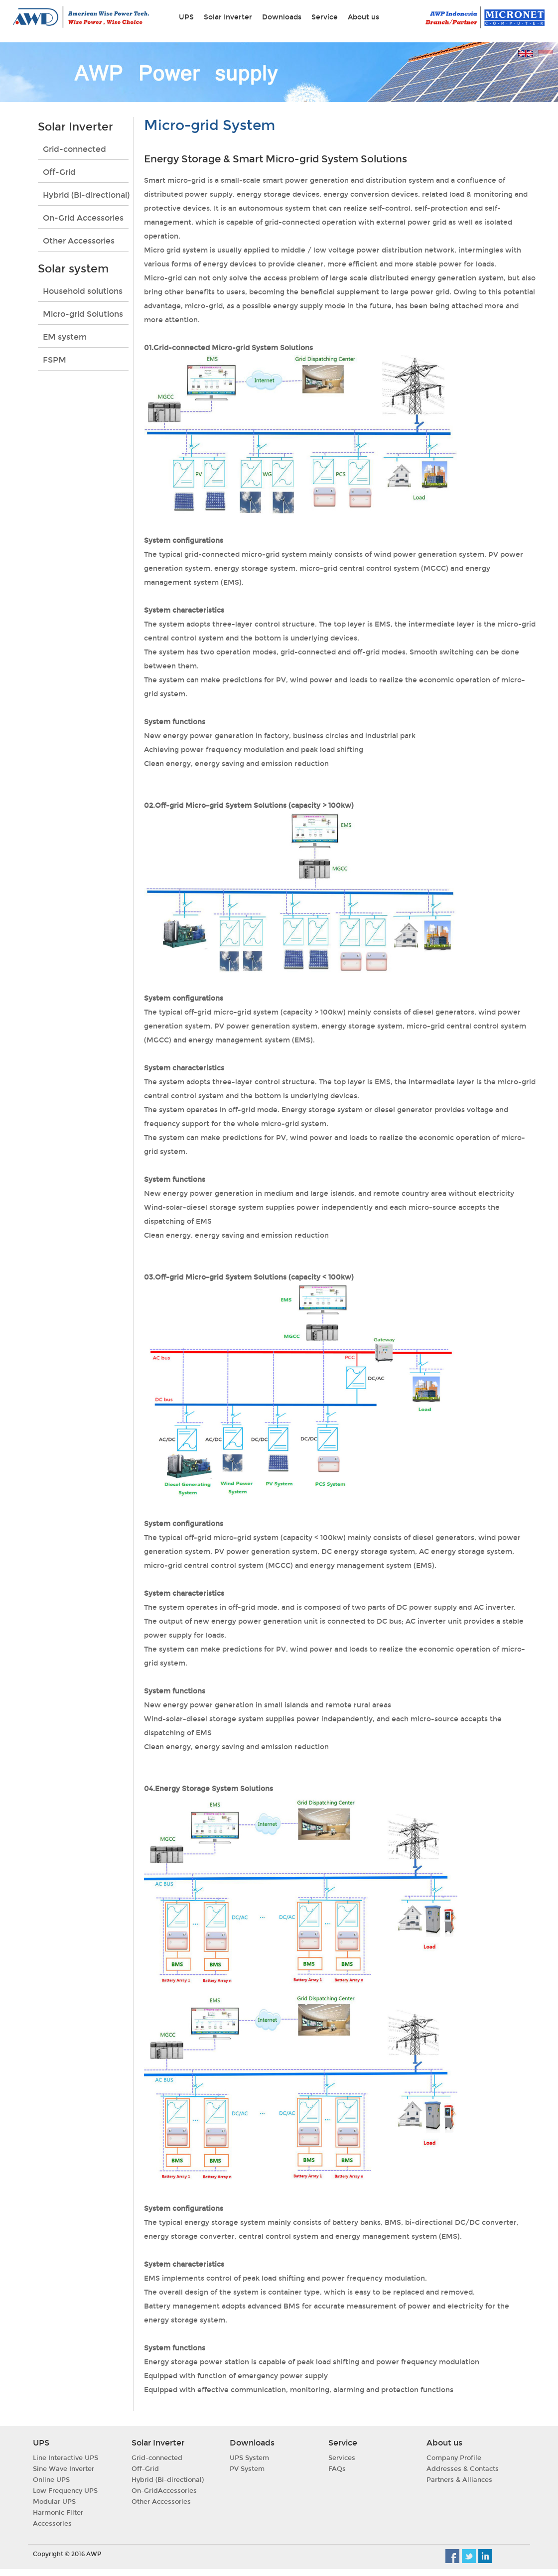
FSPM (54, 360)
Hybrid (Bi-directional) (86, 195)
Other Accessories (79, 241)
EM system (65, 337)
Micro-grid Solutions (83, 314)
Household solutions (83, 291)
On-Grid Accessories (83, 218)
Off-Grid (59, 172)
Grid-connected (74, 149)
